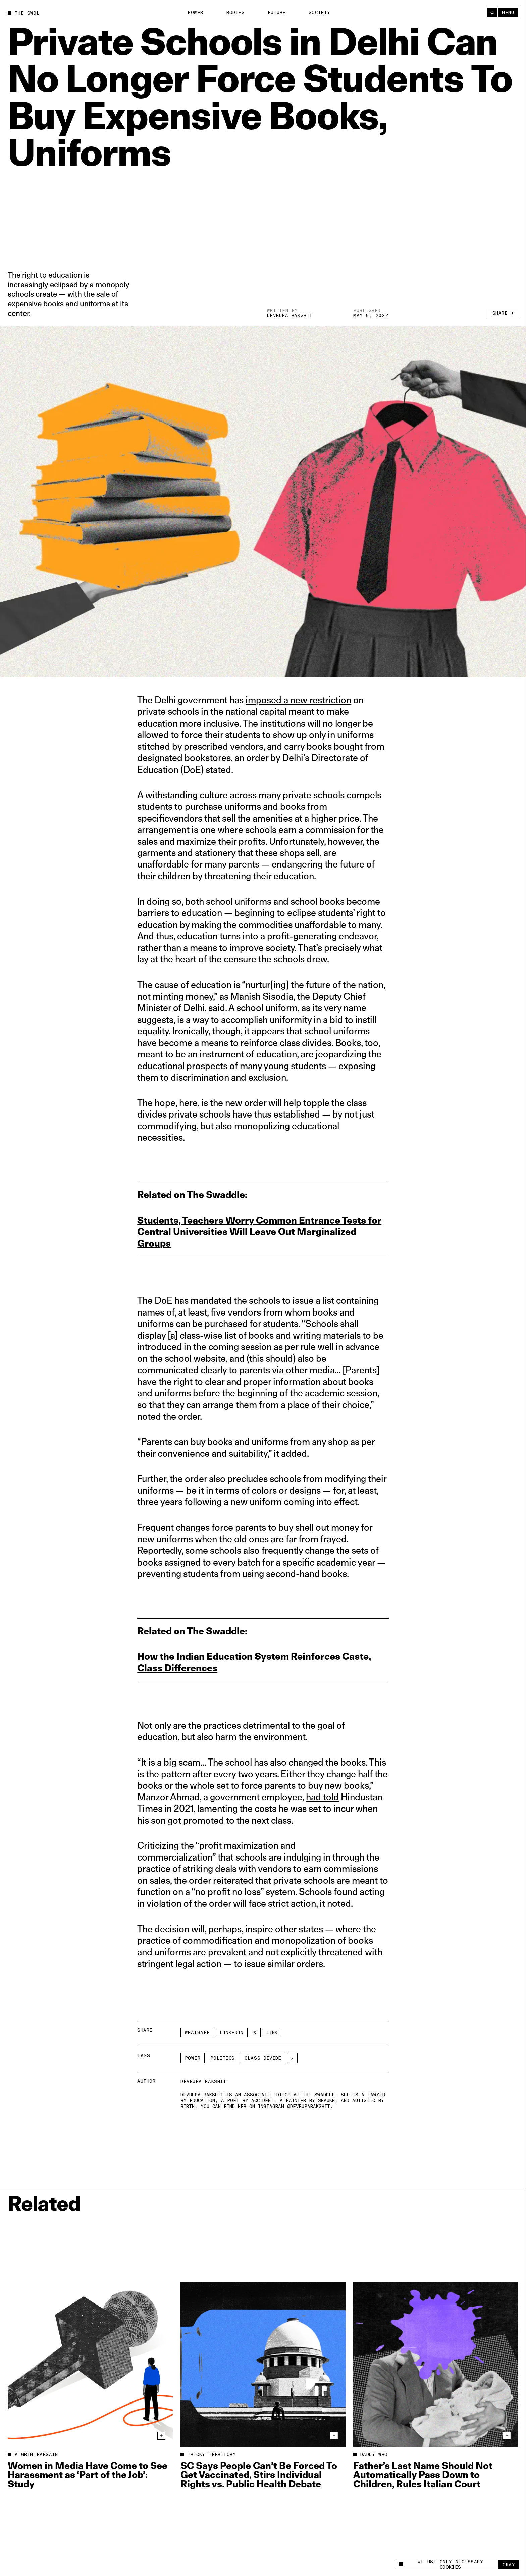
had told (322, 1796)
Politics (222, 2058)
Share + (503, 313)
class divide (263, 2058)
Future (277, 12)
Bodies (235, 12)
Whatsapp (197, 2032)
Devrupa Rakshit (290, 315)
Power (195, 12)
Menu (508, 12)
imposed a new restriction (298, 699)
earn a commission (316, 829)
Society (319, 12)
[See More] (292, 2058)
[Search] (492, 12)
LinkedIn (231, 2032)
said (216, 1007)
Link (271, 2032)
